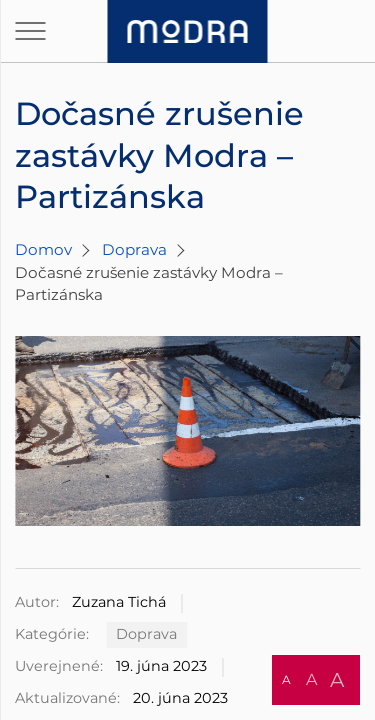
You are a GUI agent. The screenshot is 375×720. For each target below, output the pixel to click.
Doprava (134, 249)
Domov (43, 249)
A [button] (286, 679)
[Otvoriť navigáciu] (30, 31)
